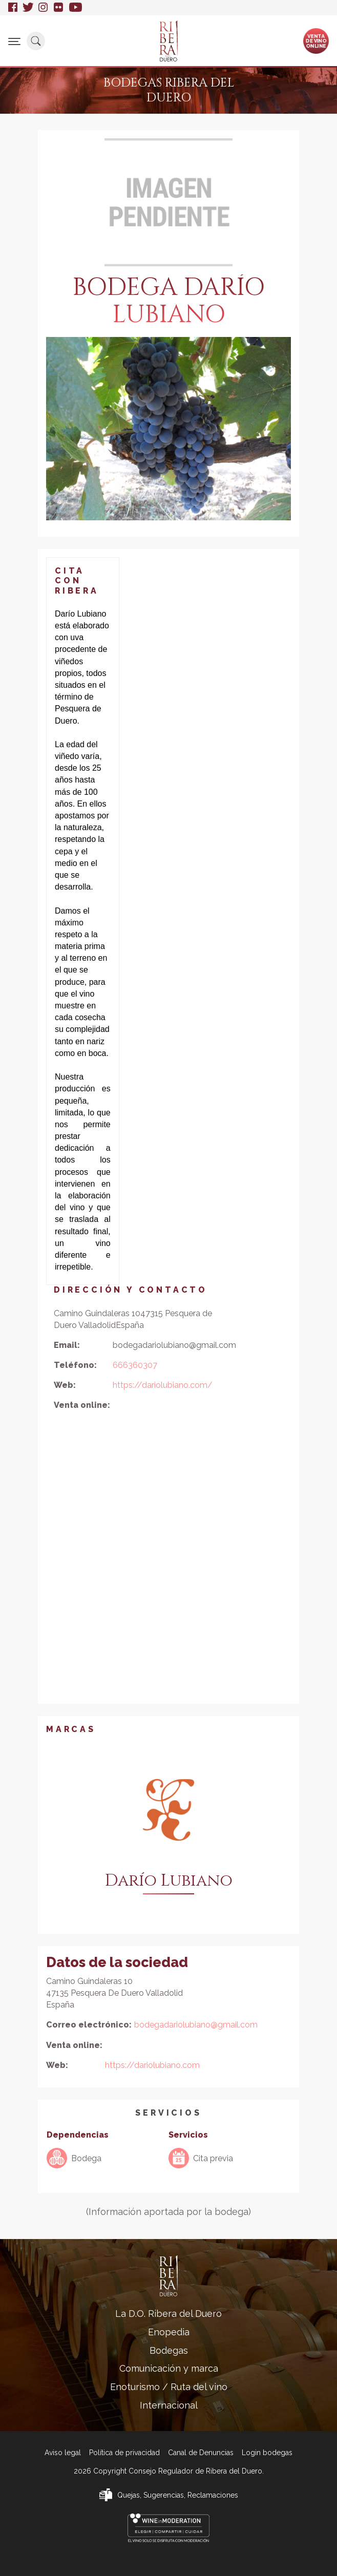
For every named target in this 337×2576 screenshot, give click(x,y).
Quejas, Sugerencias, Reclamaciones (177, 2495)
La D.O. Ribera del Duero (168, 2313)
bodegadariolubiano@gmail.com (196, 2025)
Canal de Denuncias (201, 2452)
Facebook (12, 8)
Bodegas (169, 2350)
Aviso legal (63, 2452)
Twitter (28, 8)
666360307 (135, 1365)
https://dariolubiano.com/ (163, 1385)
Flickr (59, 8)
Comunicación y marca (168, 2368)
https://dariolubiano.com (152, 2065)
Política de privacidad (124, 2452)
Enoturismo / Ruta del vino (168, 2386)
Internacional (169, 2405)
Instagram (43, 8)
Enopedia (168, 2332)
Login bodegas (267, 2452)
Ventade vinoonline (316, 40)
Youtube (75, 8)
